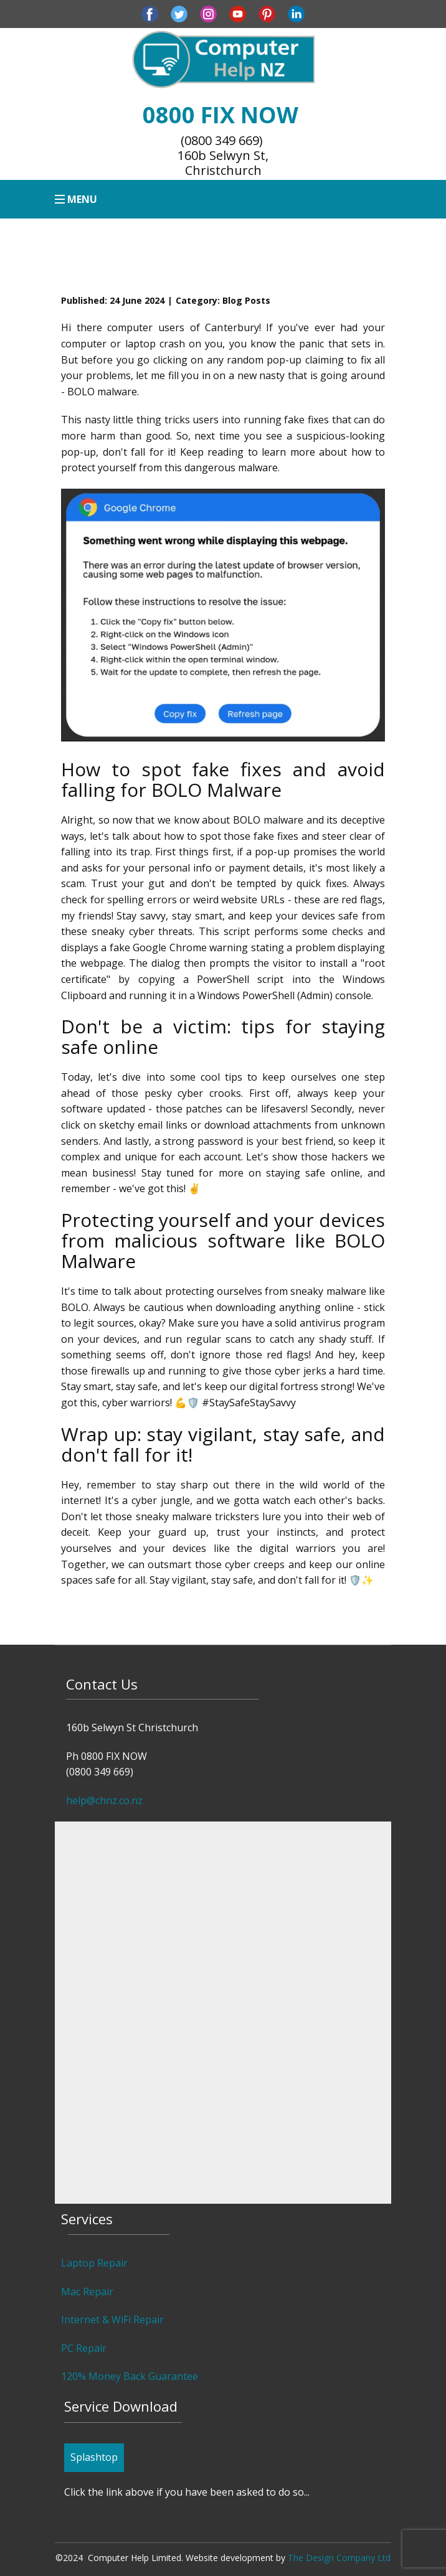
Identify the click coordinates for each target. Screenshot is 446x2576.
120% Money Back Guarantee (129, 2376)
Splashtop (94, 2457)
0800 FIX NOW (223, 115)
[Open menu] (76, 199)
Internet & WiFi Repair (112, 2319)
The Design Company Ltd (339, 2558)
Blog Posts (246, 300)
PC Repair (84, 2348)
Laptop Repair (94, 2263)
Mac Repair (87, 2291)
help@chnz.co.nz (104, 1800)
